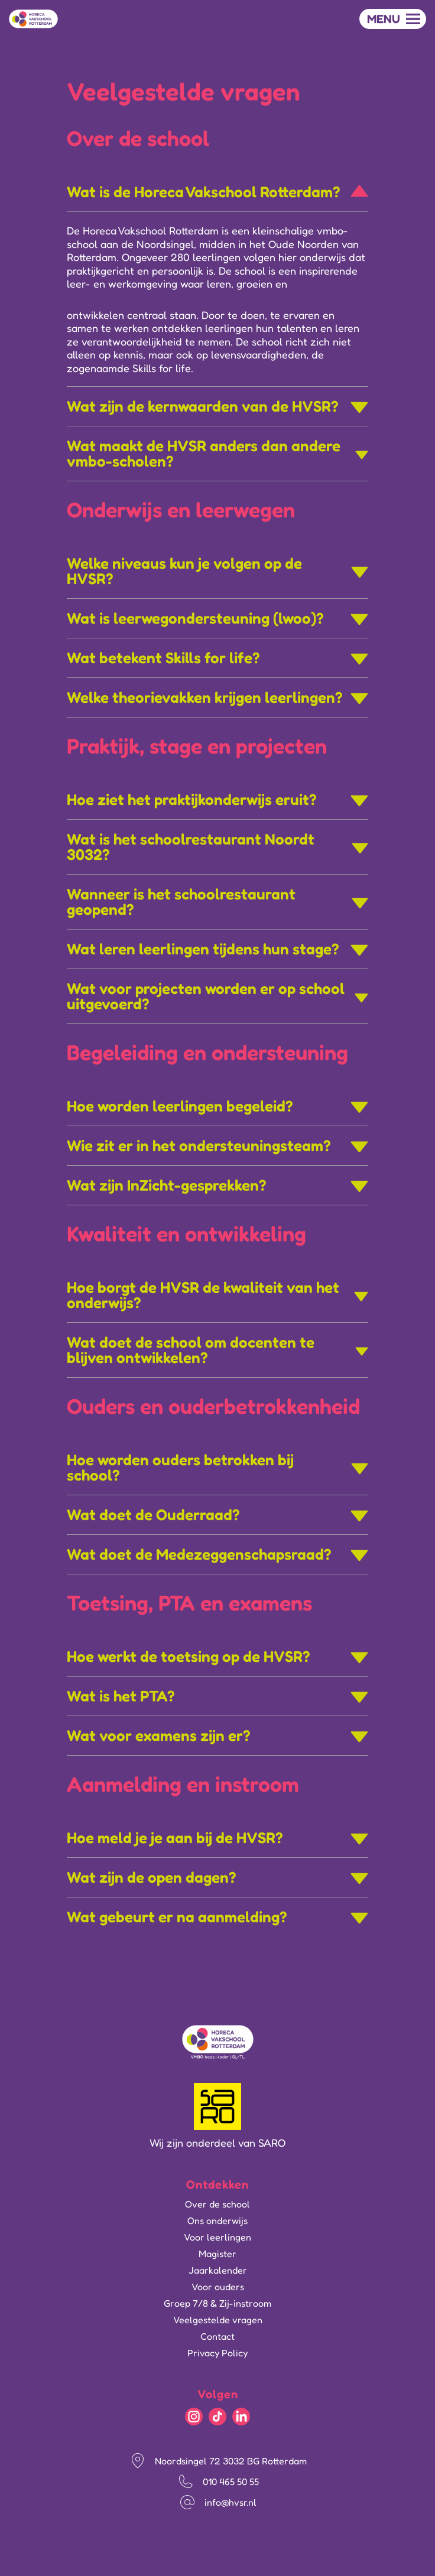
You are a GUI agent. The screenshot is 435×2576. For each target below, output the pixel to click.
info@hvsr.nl (230, 2502)
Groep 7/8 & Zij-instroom (217, 2303)
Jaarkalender (218, 2270)
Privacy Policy (217, 2353)
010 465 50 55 (231, 2481)
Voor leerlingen (217, 2237)
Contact (217, 2336)
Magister (217, 2253)
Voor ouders (217, 2287)
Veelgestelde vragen (217, 2320)
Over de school (217, 2204)
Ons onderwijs (217, 2220)
